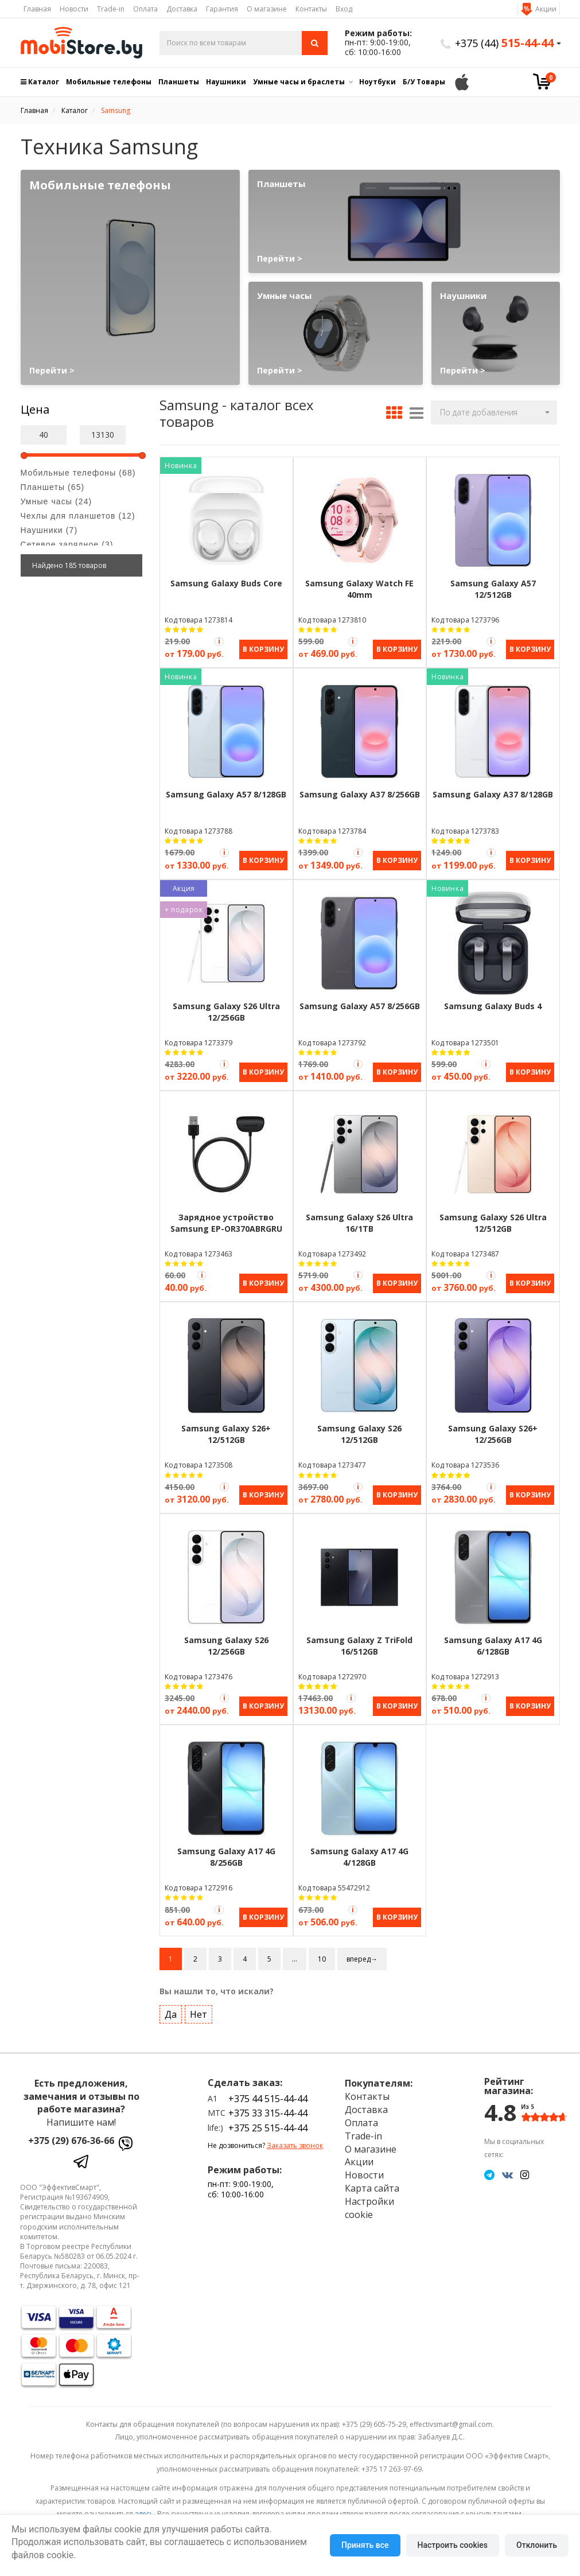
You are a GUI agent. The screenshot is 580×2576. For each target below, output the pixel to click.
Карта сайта (372, 2182)
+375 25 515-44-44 (267, 2122)
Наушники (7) (49, 530)
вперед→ (362, 1953)
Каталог (40, 82)
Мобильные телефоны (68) (78, 472)
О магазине (267, 9)
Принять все (364, 2545)
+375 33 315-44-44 (267, 2107)
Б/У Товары (424, 82)
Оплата (145, 9)
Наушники (226, 82)
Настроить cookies (453, 2545)
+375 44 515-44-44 (267, 2093)
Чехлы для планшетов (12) (78, 515)
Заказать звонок (295, 2140)
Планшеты (178, 82)
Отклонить (536, 2545)
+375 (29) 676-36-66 (71, 2134)
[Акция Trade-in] (219, 641)
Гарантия (222, 9)
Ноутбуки (377, 82)
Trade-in (110, 9)
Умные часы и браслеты (299, 82)
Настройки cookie (369, 2202)
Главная (37, 9)
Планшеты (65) (53, 487)
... (294, 1953)
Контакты (311, 9)
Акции (545, 9)
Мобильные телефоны (108, 82)
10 (322, 1953)
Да (171, 2008)
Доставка (181, 9)
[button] (494, 412)
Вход (344, 9)
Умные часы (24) (56, 501)
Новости (74, 9)
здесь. (145, 2508)
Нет (198, 2008)
